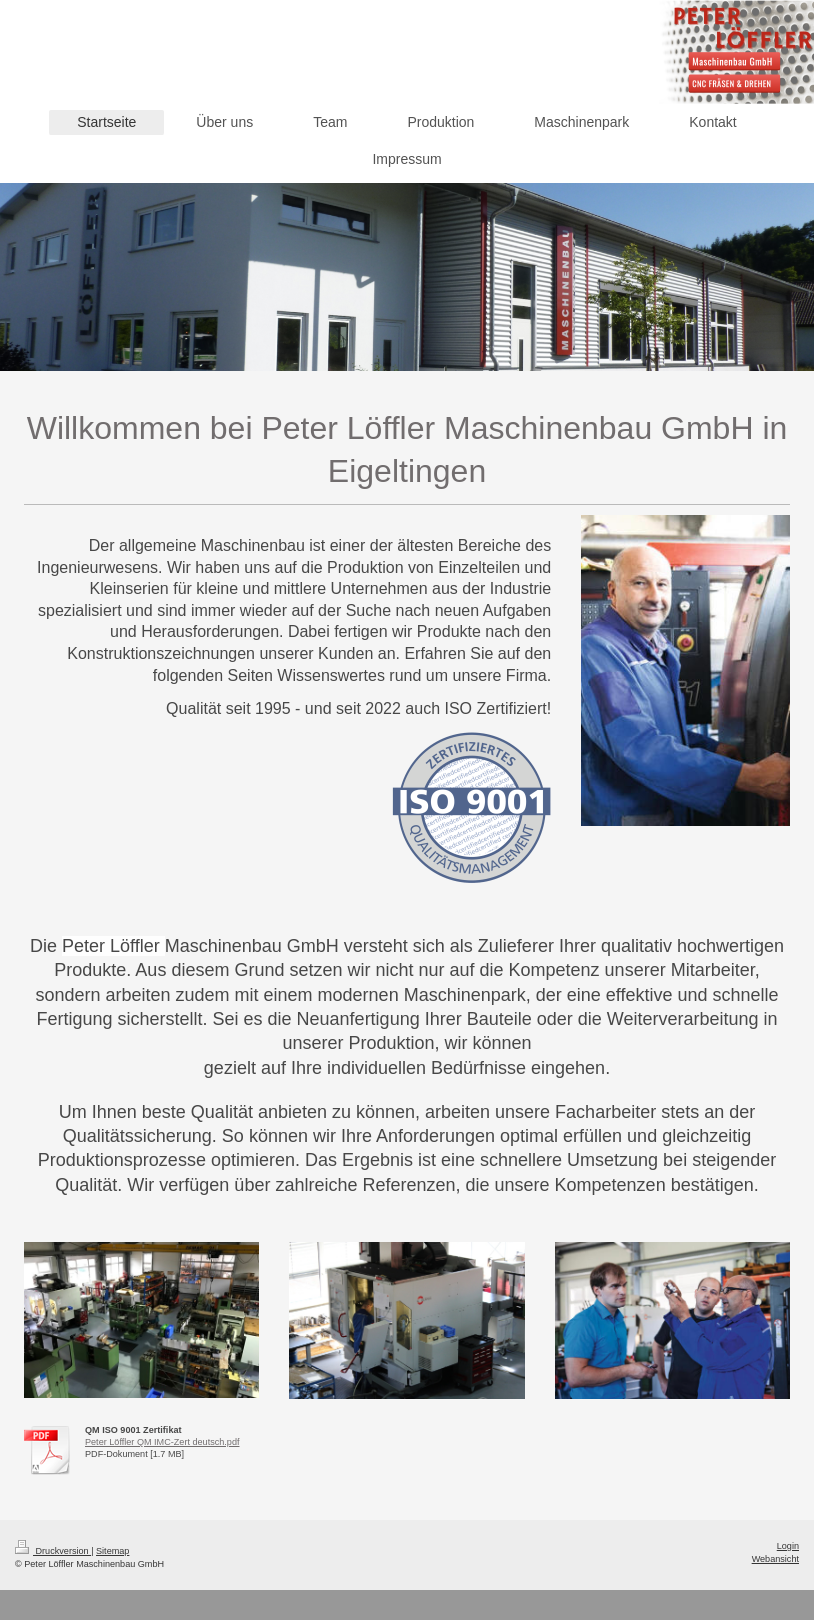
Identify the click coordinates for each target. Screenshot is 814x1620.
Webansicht (775, 1559)
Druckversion (53, 1551)
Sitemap (112, 1551)
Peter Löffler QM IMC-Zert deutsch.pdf (162, 1442)
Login (788, 1546)
